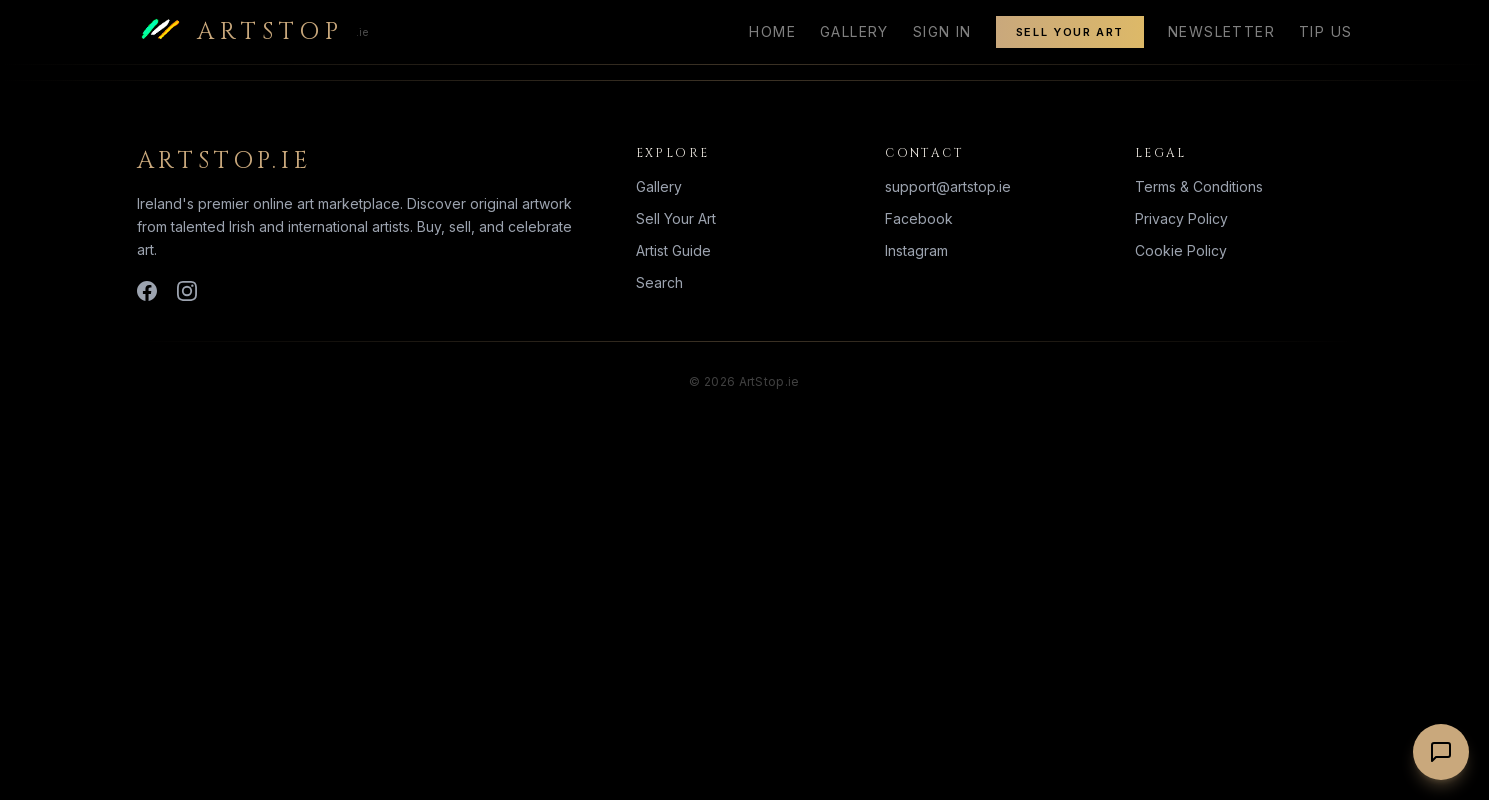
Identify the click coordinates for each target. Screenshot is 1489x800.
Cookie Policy (1181, 250)
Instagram (916, 250)
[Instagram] (187, 291)
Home (772, 31)
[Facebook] (147, 291)
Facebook (919, 218)
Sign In (942, 31)
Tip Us (1325, 31)
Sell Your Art (1070, 32)
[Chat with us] (1441, 752)
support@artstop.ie (948, 186)
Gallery (854, 31)
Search (659, 282)
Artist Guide (673, 250)
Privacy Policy (1181, 218)
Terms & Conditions (1199, 186)
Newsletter (1221, 31)
